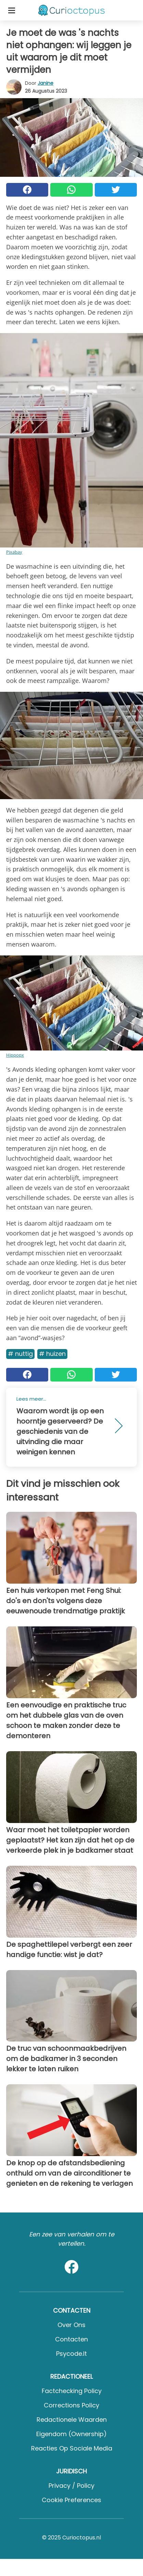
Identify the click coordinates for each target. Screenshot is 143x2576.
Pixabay (14, 552)
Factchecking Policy (72, 2391)
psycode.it (71, 2353)
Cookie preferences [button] (71, 2500)
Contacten (71, 2339)
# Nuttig (20, 1353)
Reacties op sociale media (71, 2448)
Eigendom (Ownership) (71, 2434)
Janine (45, 83)
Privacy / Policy (71, 2485)
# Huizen (52, 1353)
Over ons (71, 2325)
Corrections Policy (71, 2405)
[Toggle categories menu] (11, 10)
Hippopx (15, 1055)
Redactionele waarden (72, 2419)
